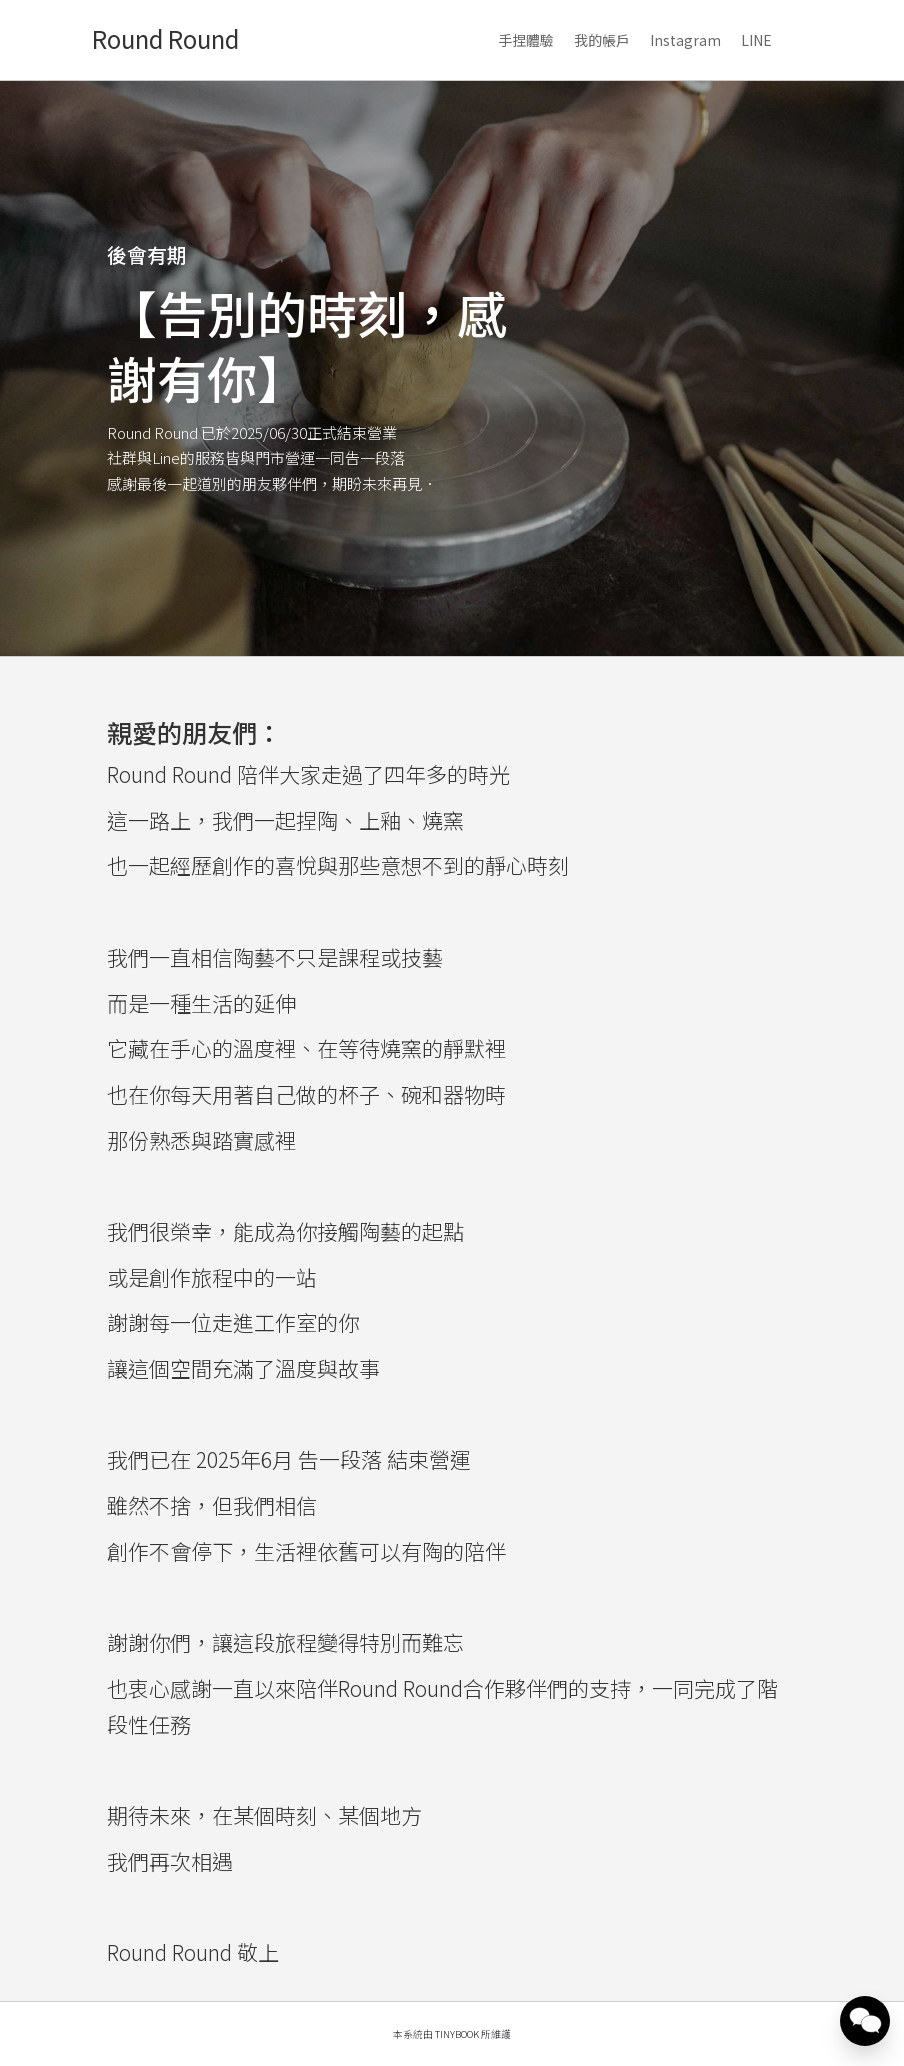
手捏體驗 (526, 40)
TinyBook (457, 2034)
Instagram (685, 40)
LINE (756, 40)
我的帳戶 (602, 40)
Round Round (165, 38)
